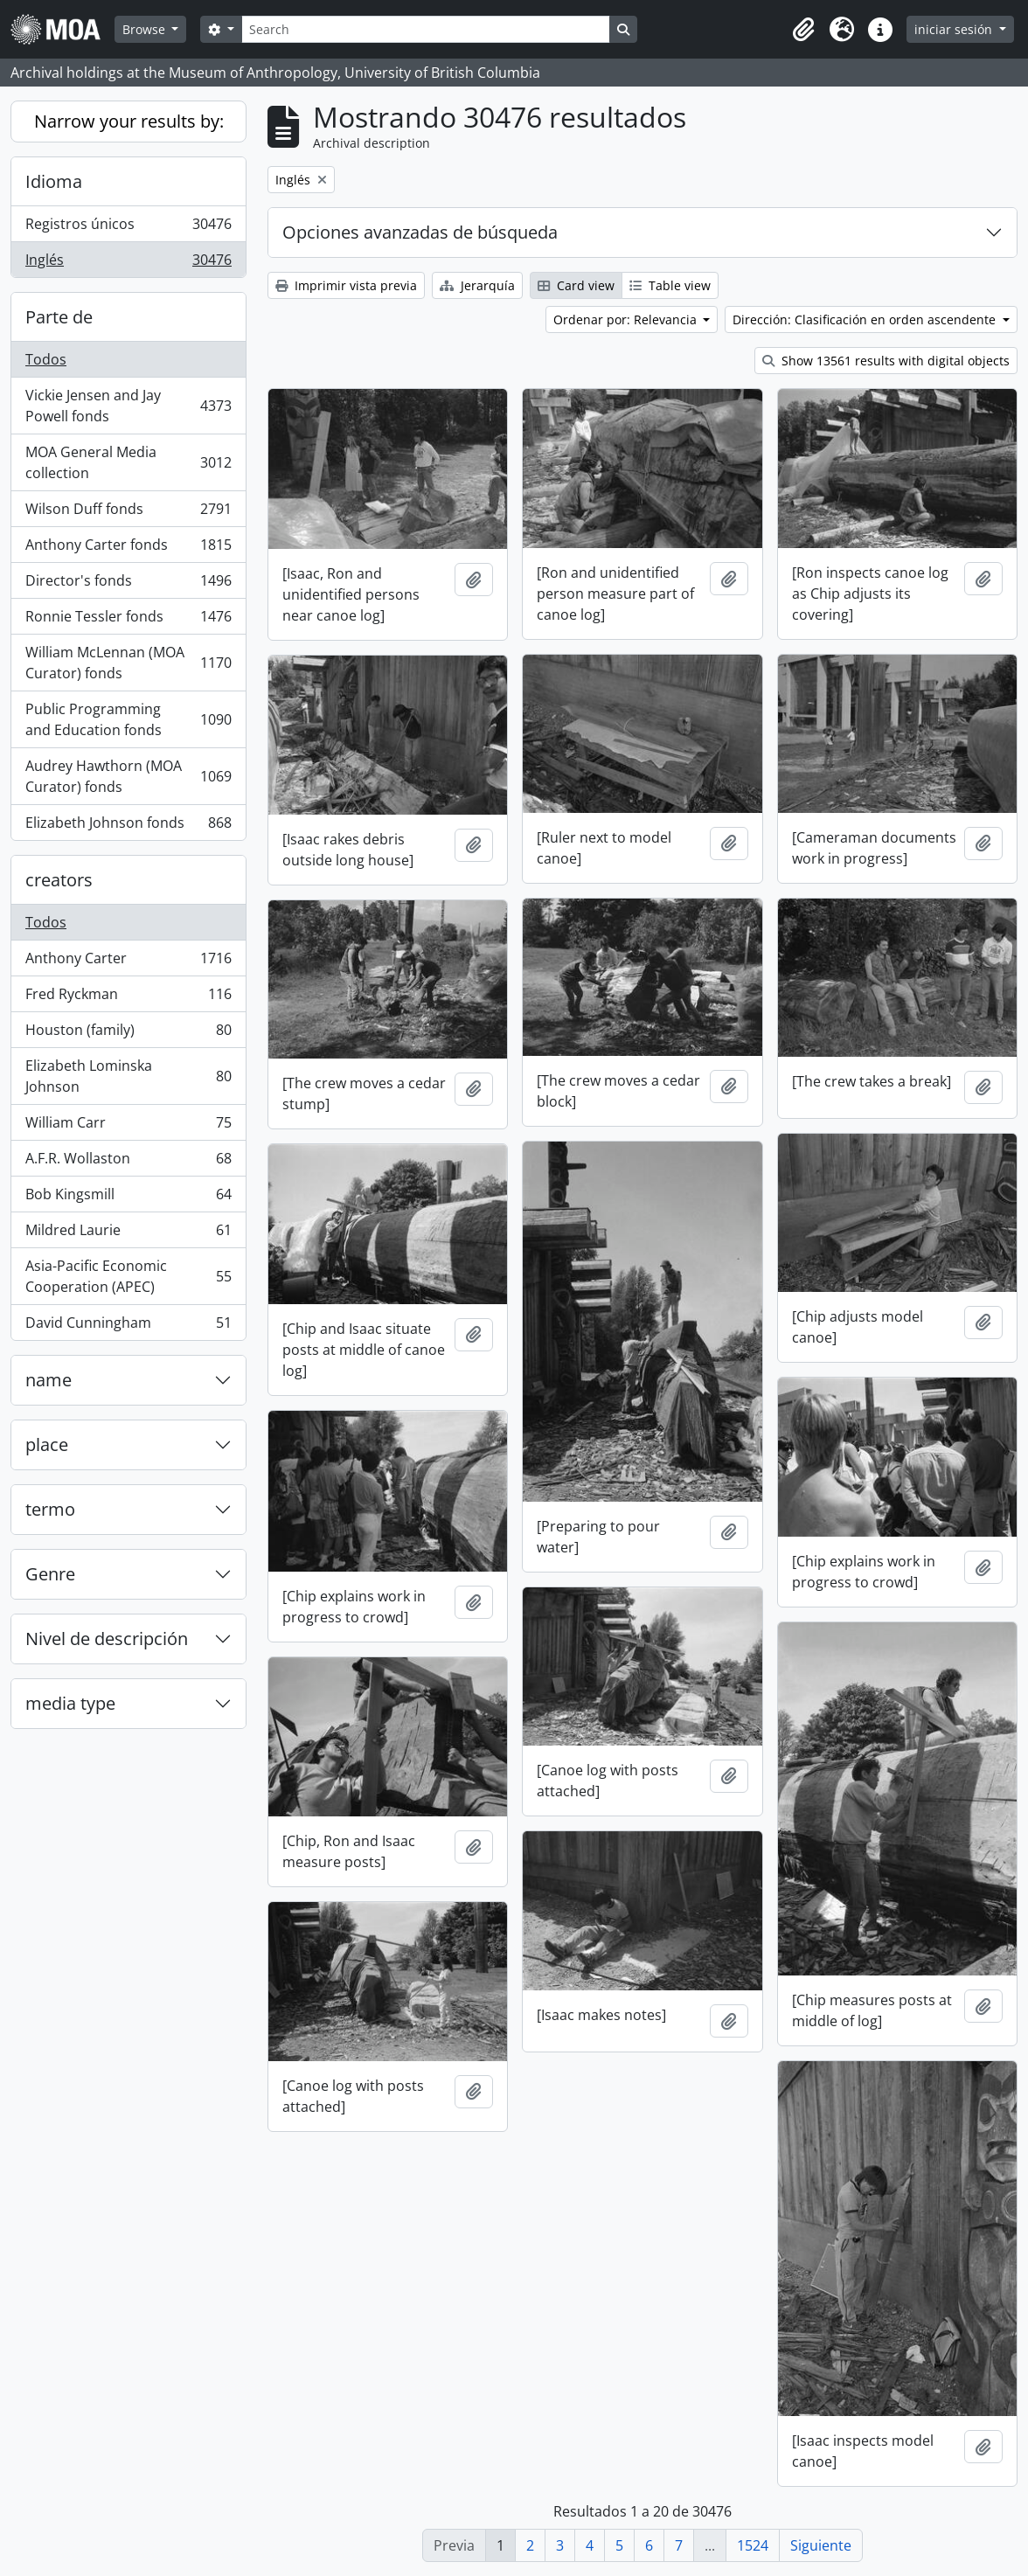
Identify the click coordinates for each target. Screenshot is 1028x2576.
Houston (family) (128, 1033)
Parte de (59, 317)
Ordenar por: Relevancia (626, 319)
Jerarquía (477, 285)
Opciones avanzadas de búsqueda (420, 232)
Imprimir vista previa (346, 285)
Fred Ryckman (128, 997)
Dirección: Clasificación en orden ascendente (866, 319)
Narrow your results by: (129, 121)
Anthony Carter (128, 962)
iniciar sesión (955, 29)
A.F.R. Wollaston (128, 1162)
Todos (45, 359)
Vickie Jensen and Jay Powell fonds (128, 405)
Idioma (53, 181)
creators (59, 880)
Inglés (128, 263)
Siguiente (820, 2545)
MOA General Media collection (128, 462)
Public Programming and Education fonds (128, 719)
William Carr (128, 1126)
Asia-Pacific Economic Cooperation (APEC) (128, 1276)
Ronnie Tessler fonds (128, 620)
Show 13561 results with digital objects (886, 360)
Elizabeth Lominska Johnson (128, 1076)
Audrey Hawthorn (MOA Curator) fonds (128, 776)
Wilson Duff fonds (128, 512)
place (46, 1444)
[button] (803, 29)
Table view (670, 285)
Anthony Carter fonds (128, 548)
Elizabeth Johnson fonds (128, 826)
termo (50, 1509)
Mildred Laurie (128, 1233)
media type (70, 1703)
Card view (576, 285)
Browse (145, 29)
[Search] (425, 29)
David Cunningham (128, 1326)
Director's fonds (128, 584)
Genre (50, 1574)
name (48, 1380)
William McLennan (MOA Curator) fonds (128, 662)
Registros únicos (128, 227)
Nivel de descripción (106, 1638)
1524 (752, 2545)
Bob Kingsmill (128, 1198)
